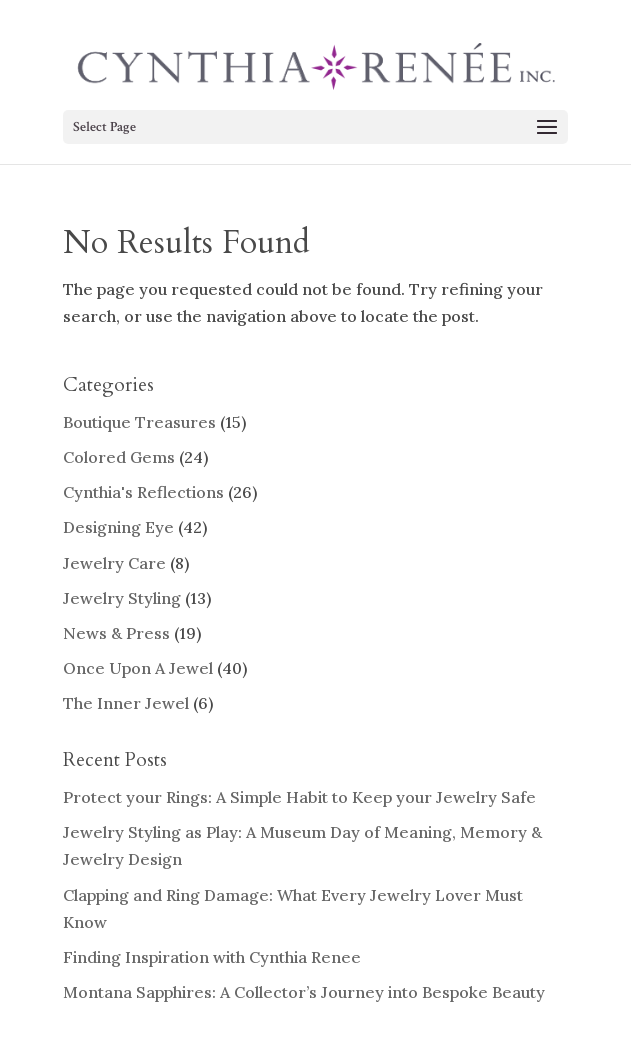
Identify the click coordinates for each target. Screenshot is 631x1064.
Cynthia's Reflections (143, 492)
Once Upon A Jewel (138, 668)
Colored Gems (119, 457)
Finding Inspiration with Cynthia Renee (212, 957)
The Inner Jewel (126, 703)
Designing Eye (118, 527)
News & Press (116, 633)
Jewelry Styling (122, 598)
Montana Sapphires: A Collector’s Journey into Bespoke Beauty (304, 992)
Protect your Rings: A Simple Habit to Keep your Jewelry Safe (299, 797)
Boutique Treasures (139, 422)
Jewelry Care (114, 563)
